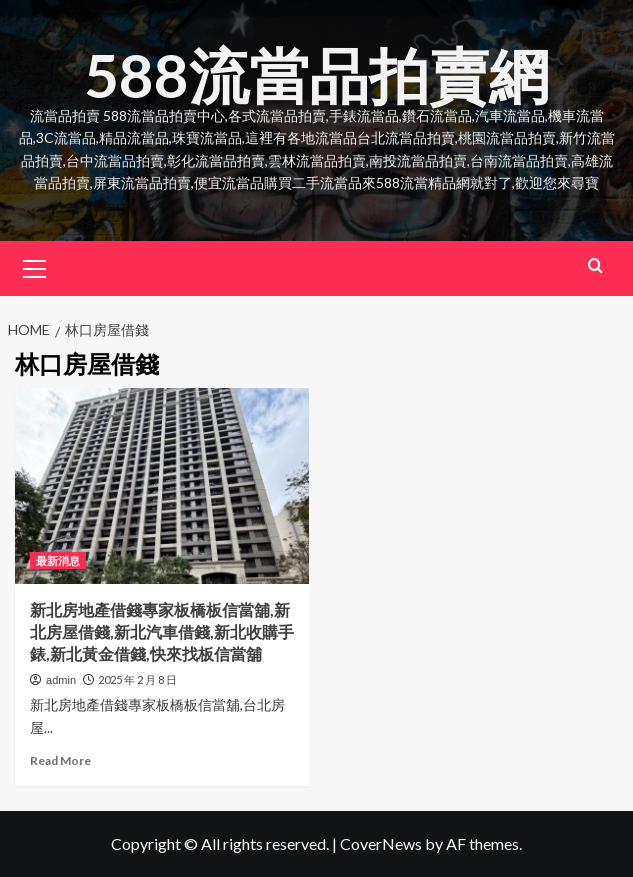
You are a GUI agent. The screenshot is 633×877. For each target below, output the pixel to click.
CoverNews (381, 843)
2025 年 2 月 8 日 (137, 679)
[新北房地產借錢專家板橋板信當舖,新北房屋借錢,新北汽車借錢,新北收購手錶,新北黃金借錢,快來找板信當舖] (162, 486)
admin (61, 680)
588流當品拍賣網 (316, 75)
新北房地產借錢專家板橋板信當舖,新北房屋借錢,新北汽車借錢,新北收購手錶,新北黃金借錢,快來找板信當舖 (162, 632)
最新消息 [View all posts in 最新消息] (58, 560)
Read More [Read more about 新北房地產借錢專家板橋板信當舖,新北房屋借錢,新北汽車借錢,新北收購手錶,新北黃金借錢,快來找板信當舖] (60, 760)
